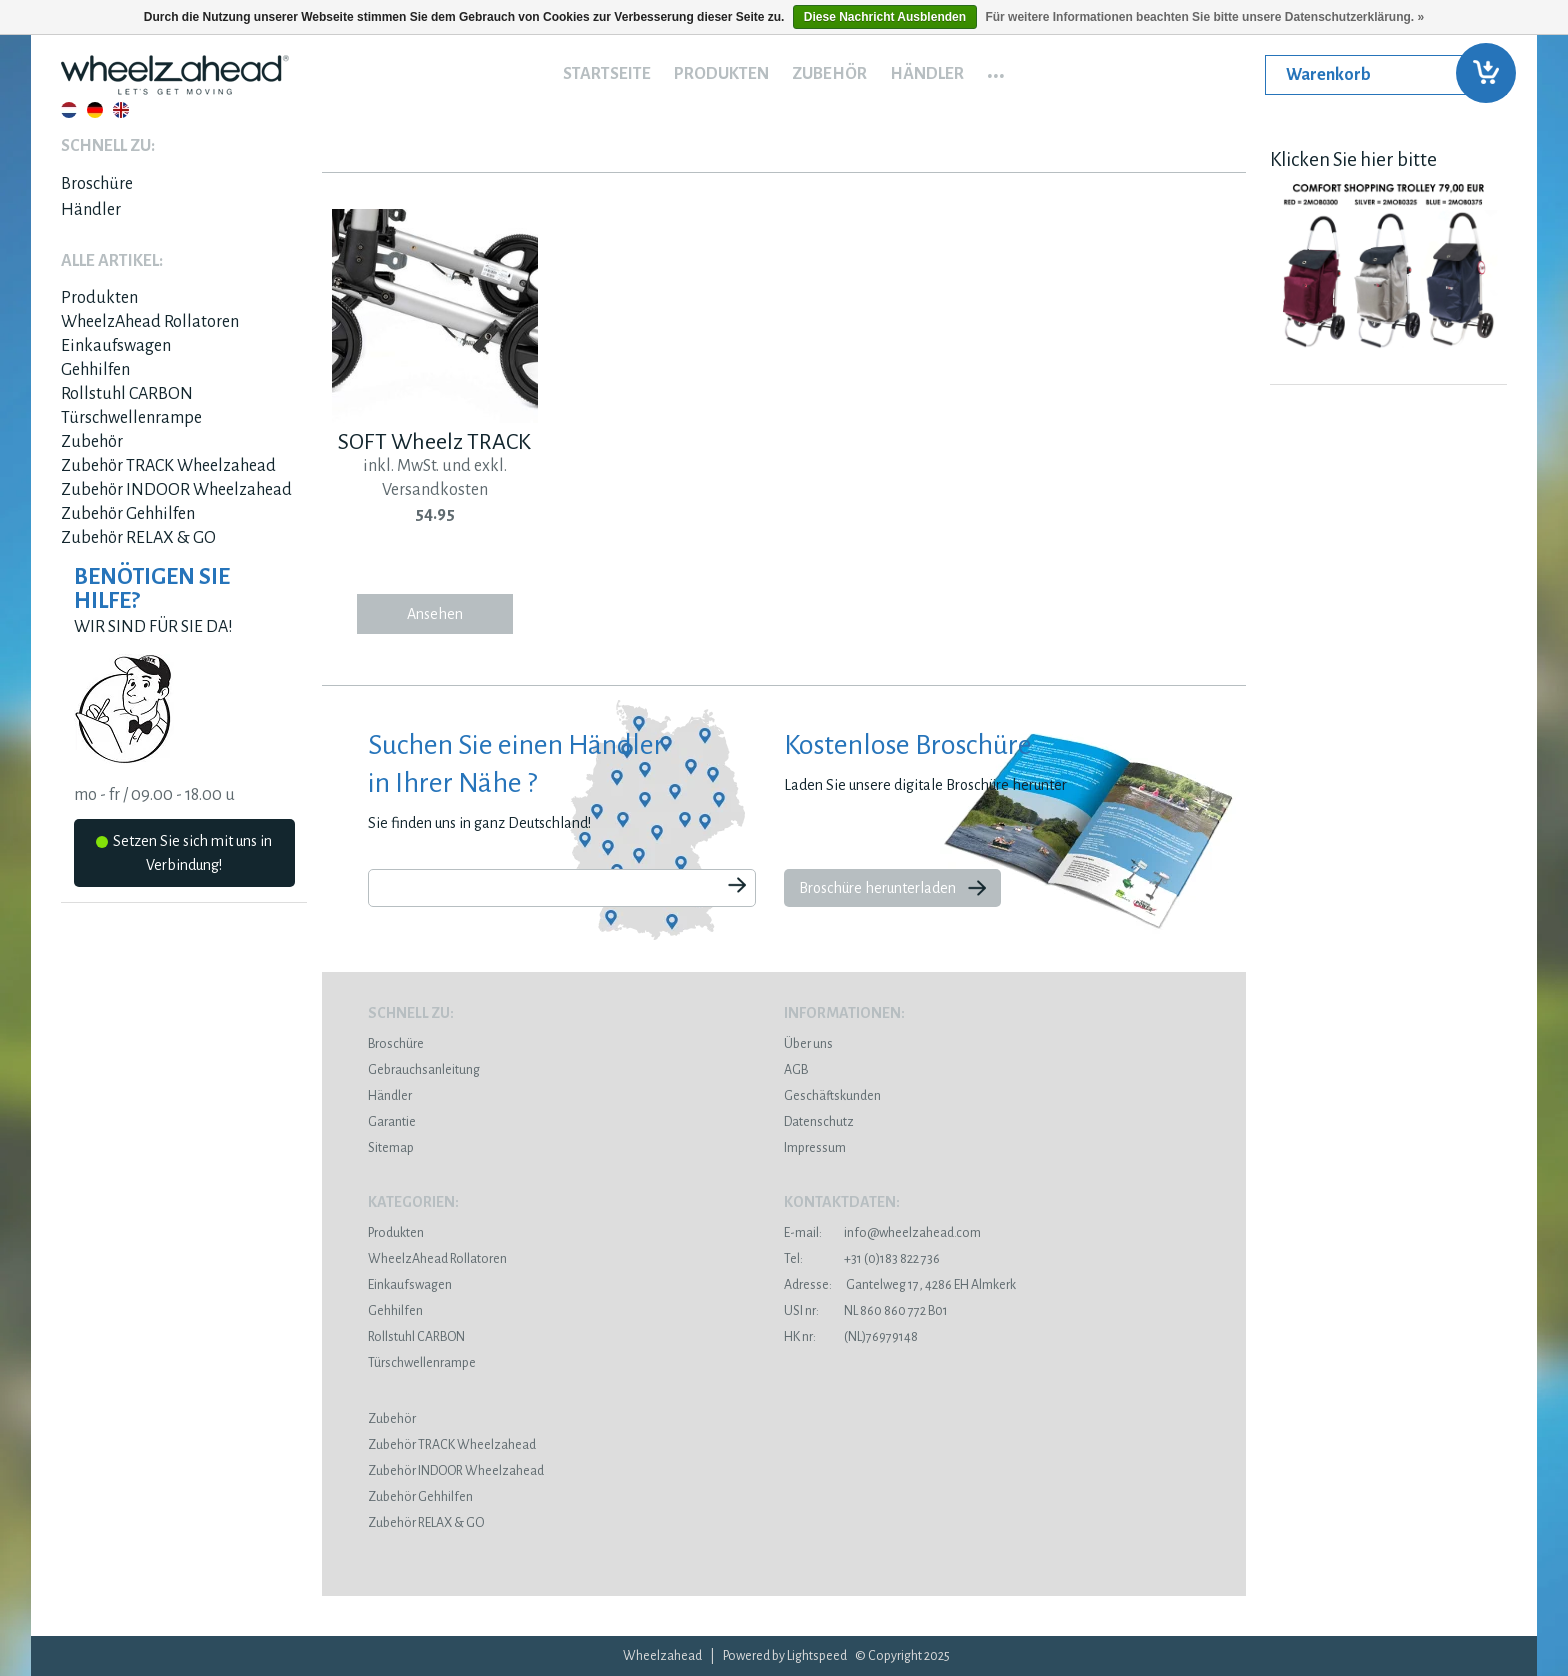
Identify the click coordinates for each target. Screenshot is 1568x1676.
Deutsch (95, 110)
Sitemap (391, 1148)
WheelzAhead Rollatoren (150, 322)
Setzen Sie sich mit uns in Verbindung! (184, 853)
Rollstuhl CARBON (127, 394)
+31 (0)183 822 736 (862, 1259)
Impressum (815, 1148)
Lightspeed (817, 1656)
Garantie (392, 1122)
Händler (927, 74)
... (996, 69)
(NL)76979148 (851, 1337)
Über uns (808, 1044)
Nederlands (69, 110)
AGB (796, 1070)
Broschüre (97, 184)
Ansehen (435, 614)
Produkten (721, 74)
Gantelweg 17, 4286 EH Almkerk (900, 1285)
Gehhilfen (95, 370)
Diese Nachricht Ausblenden (885, 17)
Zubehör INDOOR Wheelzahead (176, 490)
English (121, 110)
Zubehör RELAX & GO (138, 538)
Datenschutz (819, 1122)
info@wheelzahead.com (912, 1233)
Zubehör (829, 74)
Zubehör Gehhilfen (128, 514)
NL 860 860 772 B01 (866, 1311)
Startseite (607, 74)
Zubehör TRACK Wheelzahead (168, 466)
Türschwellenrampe (131, 418)
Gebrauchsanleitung (424, 1070)
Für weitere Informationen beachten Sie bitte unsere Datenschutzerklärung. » (1204, 17)
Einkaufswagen (116, 346)
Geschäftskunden (832, 1096)
